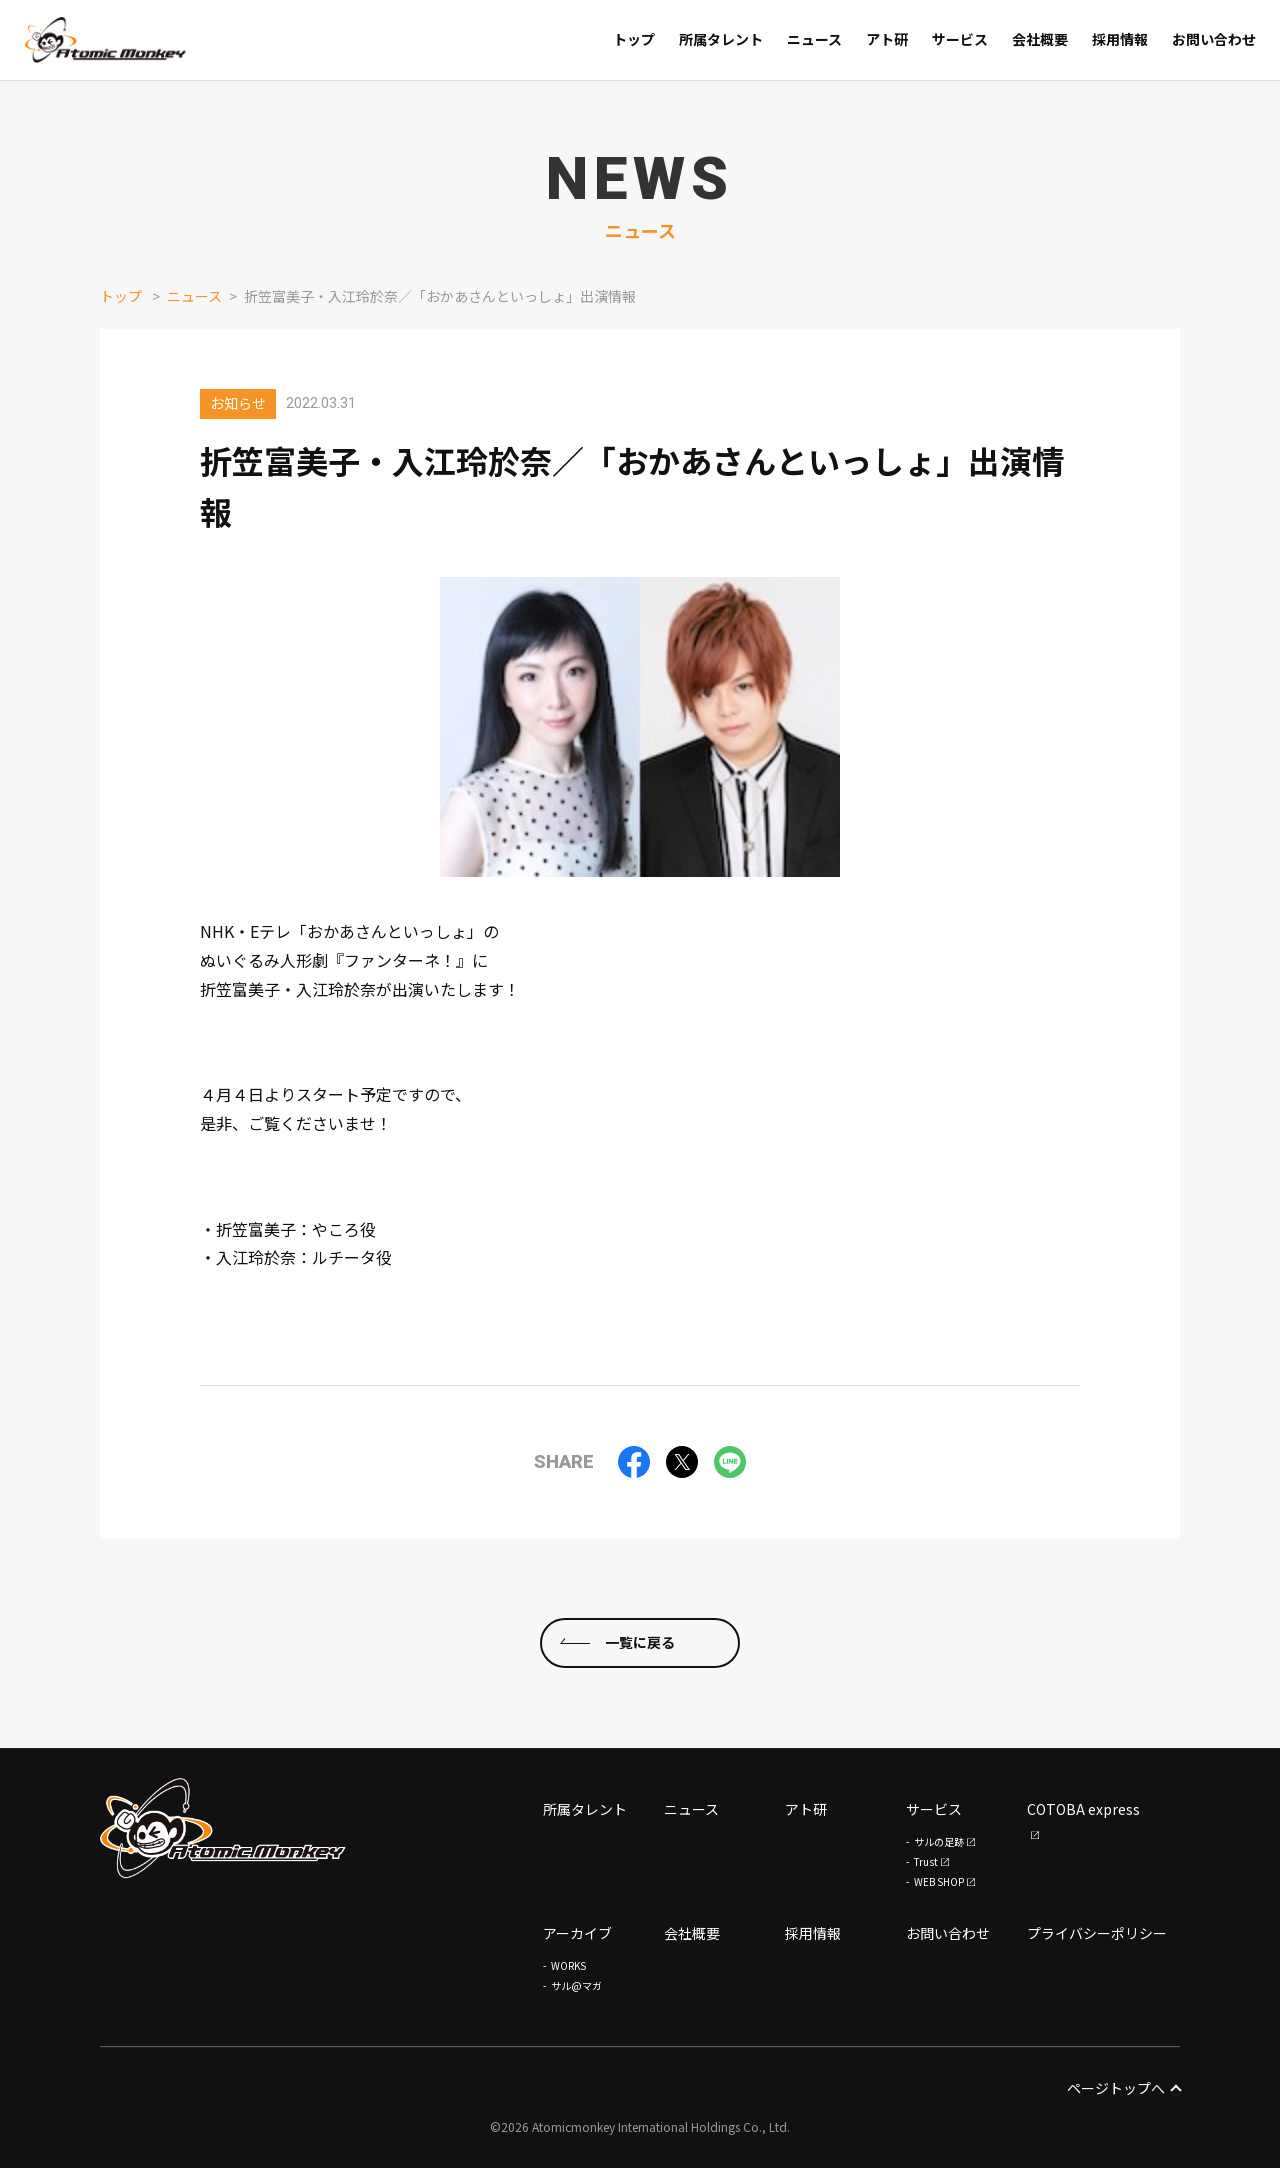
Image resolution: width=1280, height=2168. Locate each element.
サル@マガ (576, 1985)
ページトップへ (1123, 2088)
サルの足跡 (939, 1841)
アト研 (806, 1809)
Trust (926, 1861)
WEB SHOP (939, 1881)
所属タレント (585, 1809)
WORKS (568, 1965)
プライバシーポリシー (1097, 1933)
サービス (934, 1809)
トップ (121, 296)
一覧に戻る (640, 1642)
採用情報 (813, 1933)
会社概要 (692, 1933)
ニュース (194, 296)
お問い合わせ (948, 1933)
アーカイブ (577, 1933)
